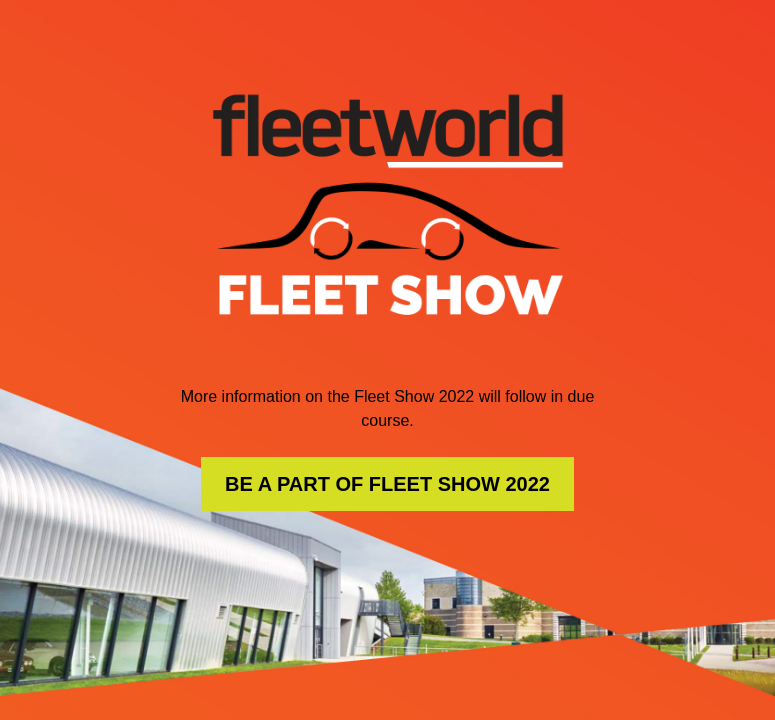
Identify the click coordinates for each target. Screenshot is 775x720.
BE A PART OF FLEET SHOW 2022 (387, 484)
